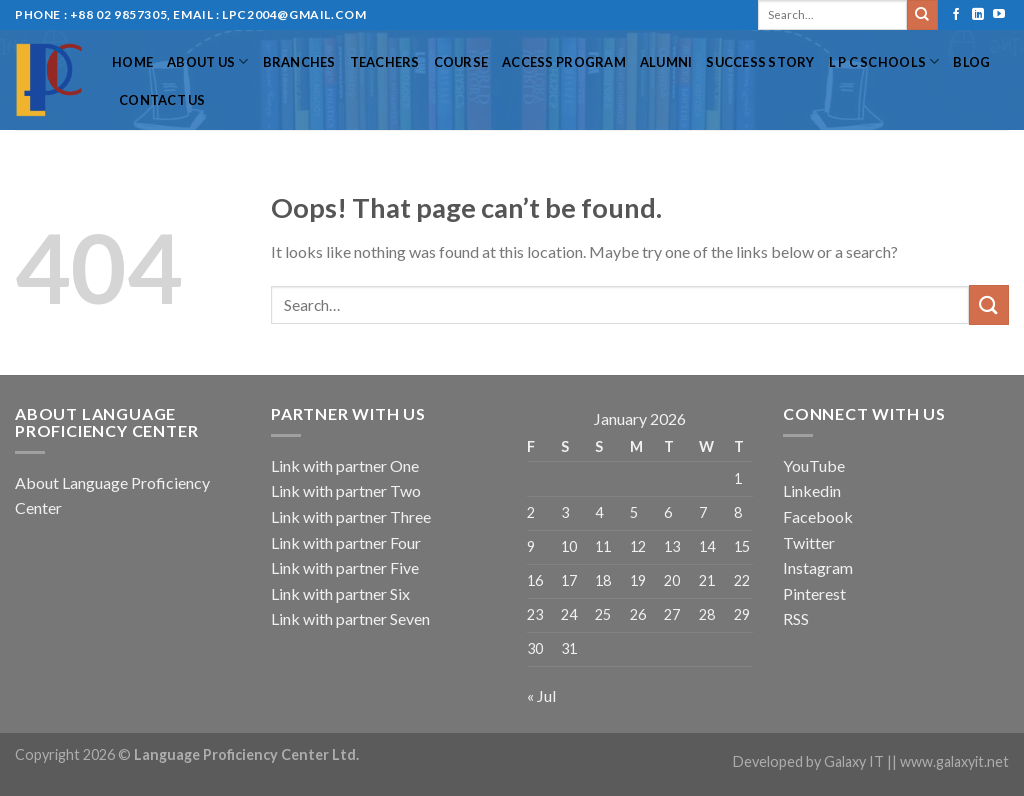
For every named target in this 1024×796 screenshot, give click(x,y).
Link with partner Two (346, 490)
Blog (971, 62)
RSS (796, 618)
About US (208, 61)
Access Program (564, 62)
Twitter (809, 542)
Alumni (666, 62)
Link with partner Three (351, 516)
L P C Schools (884, 61)
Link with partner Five (345, 567)
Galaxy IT (854, 761)
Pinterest (814, 593)
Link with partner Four (346, 542)
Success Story (760, 62)
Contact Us (162, 100)
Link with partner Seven (350, 618)
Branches (299, 62)
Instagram (818, 567)
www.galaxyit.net (954, 761)
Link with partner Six (340, 593)
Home (132, 62)
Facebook (818, 516)
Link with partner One (345, 465)
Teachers (385, 62)
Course (461, 62)
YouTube (814, 465)
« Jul (541, 695)
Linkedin (812, 490)
